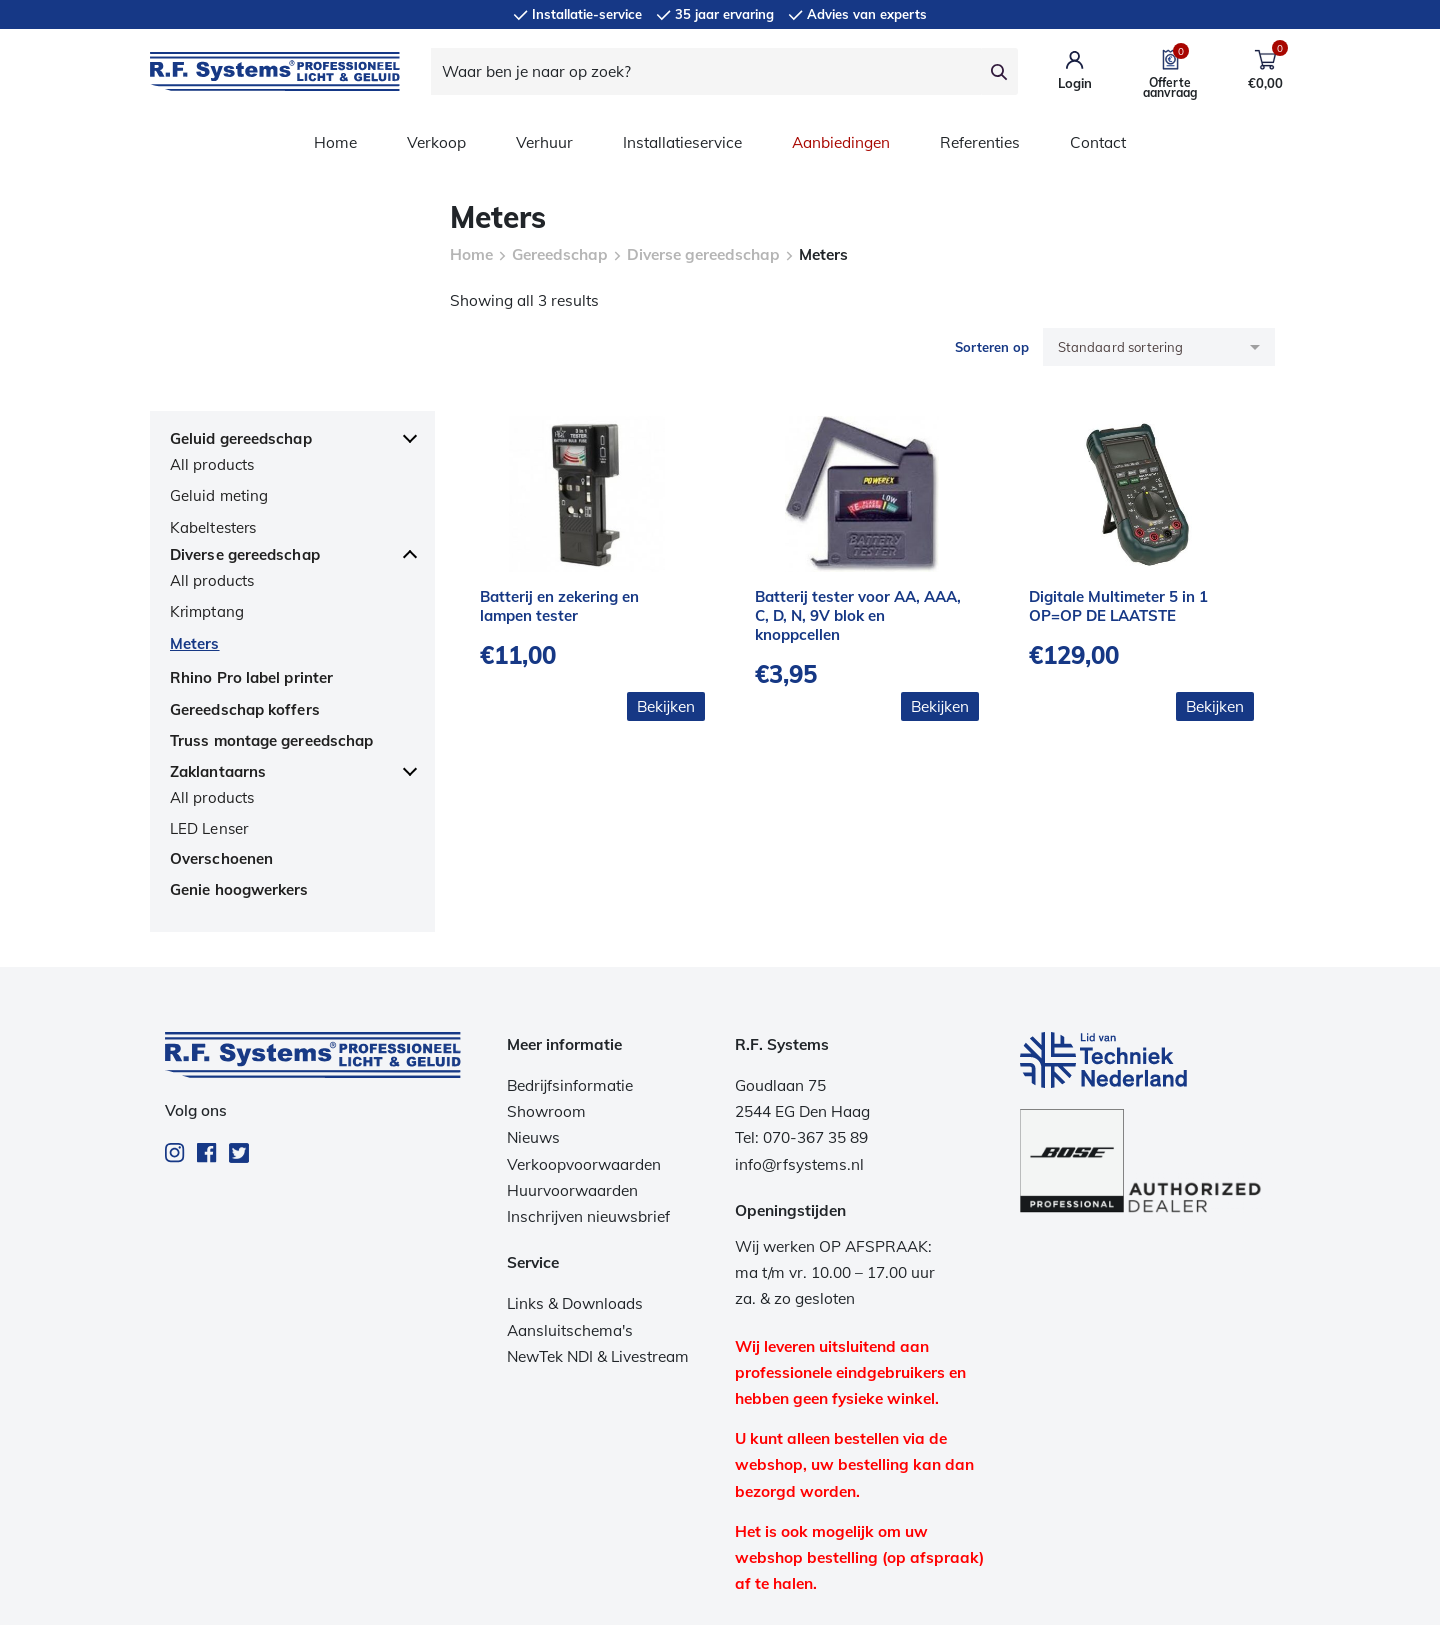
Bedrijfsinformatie (570, 951)
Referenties (980, 142)
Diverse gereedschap (703, 254)
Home (335, 142)
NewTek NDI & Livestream (598, 1222)
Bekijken (666, 706)
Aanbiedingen (841, 142)
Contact (1098, 142)
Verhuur (544, 142)
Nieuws (533, 1004)
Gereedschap (560, 254)
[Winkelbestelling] (1159, 347)
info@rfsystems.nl (799, 1030)
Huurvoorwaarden (572, 1056)
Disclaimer (794, 1597)
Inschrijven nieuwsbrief (588, 1082)
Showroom (546, 978)
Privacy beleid (697, 1597)
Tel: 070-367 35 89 (801, 1004)
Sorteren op (992, 347)
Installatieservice (682, 142)
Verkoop (436, 142)
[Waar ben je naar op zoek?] (706, 71)
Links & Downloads (575, 1170)
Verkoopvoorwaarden (584, 1030)
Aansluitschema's (570, 1196)
